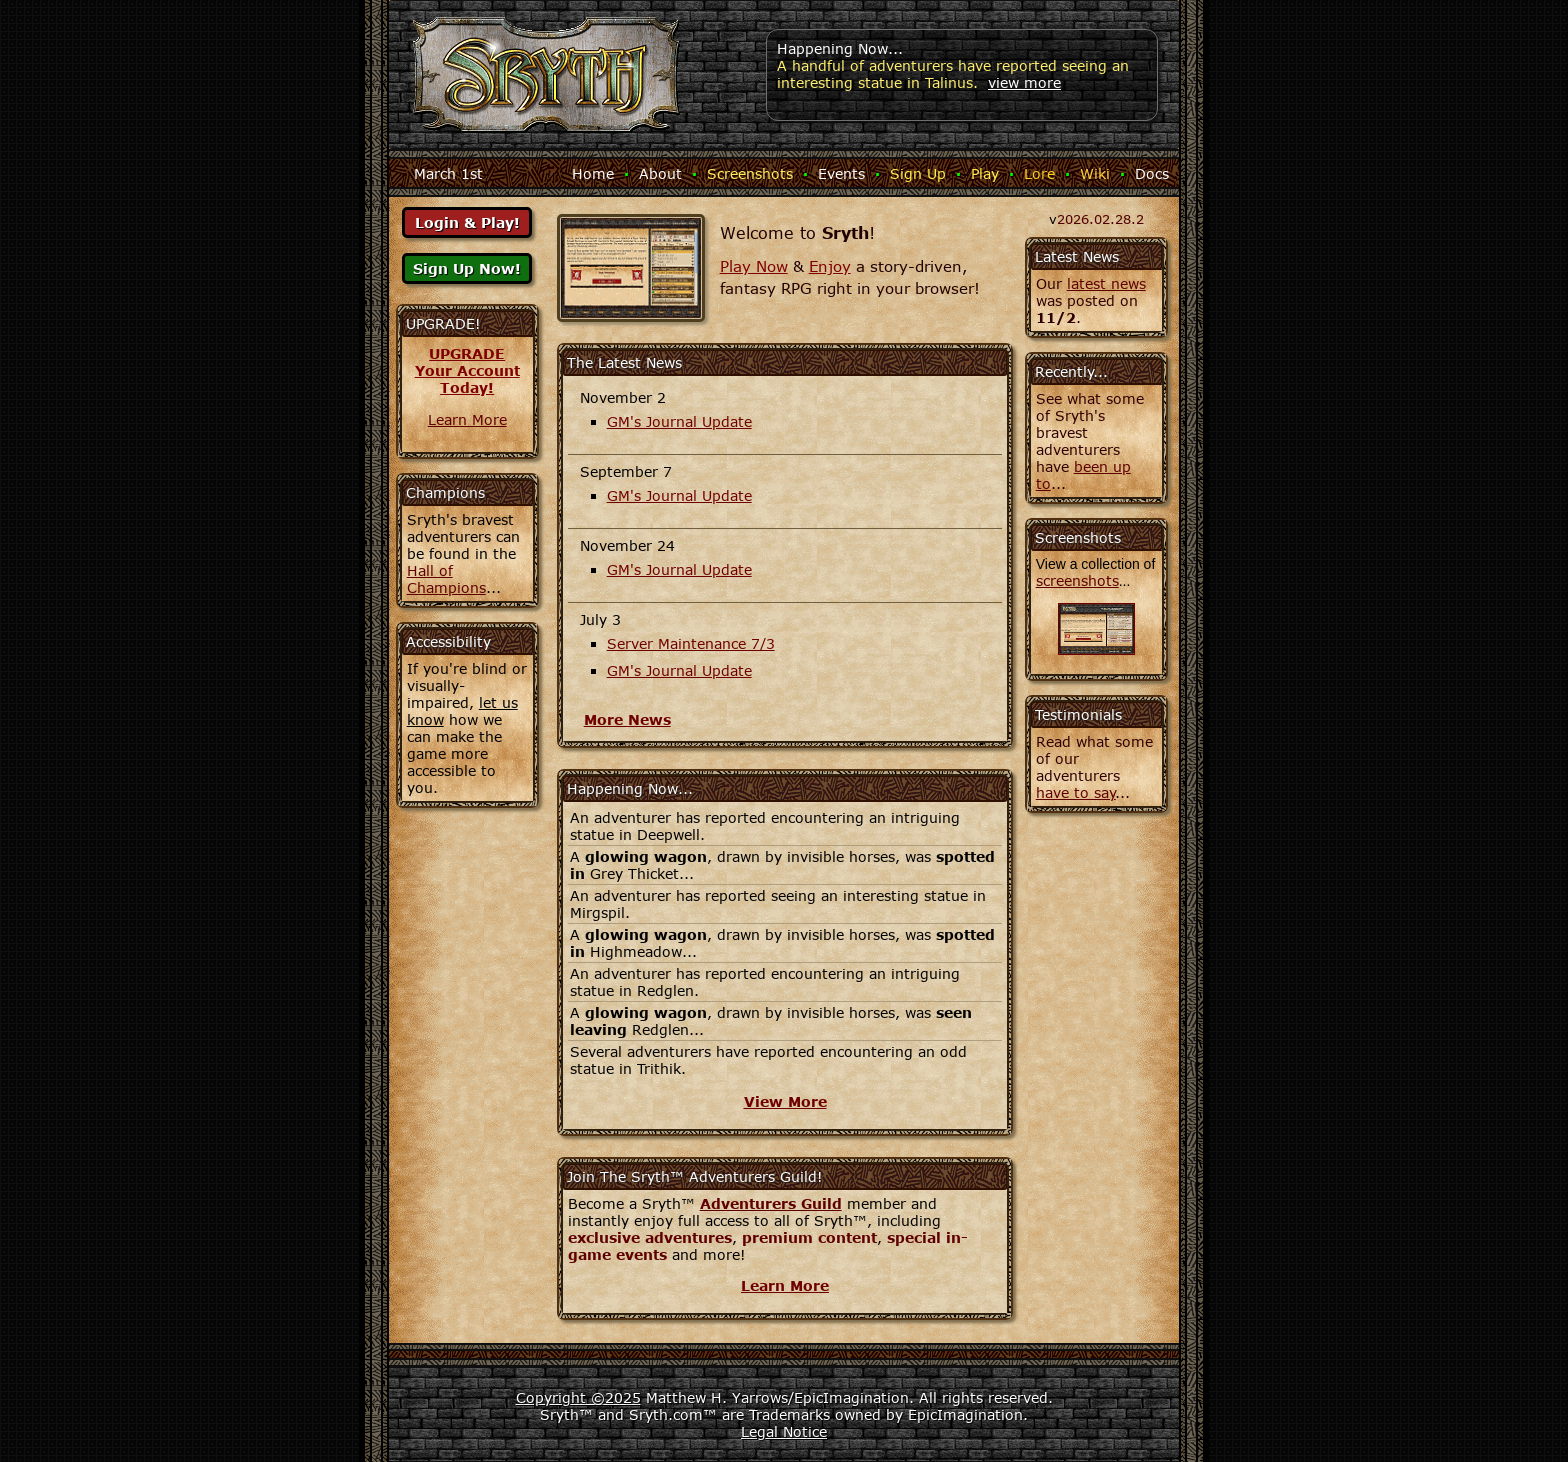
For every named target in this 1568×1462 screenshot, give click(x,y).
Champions (445, 492)
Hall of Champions (446, 579)
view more (1024, 82)
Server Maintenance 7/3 (691, 643)
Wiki (1095, 173)
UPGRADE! (443, 323)
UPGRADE (467, 353)
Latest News (1077, 256)
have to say (1076, 792)
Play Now (754, 266)
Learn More (467, 419)
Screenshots (750, 173)
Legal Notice (784, 1431)
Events (841, 173)
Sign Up (918, 173)
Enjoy (830, 266)
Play (985, 173)
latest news (1106, 283)
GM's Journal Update (679, 421)
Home (593, 173)
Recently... (1071, 371)
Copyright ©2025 (578, 1397)
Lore (1039, 173)
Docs (1152, 173)
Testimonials (1078, 714)
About (660, 173)
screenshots (1077, 580)
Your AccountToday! (467, 379)
